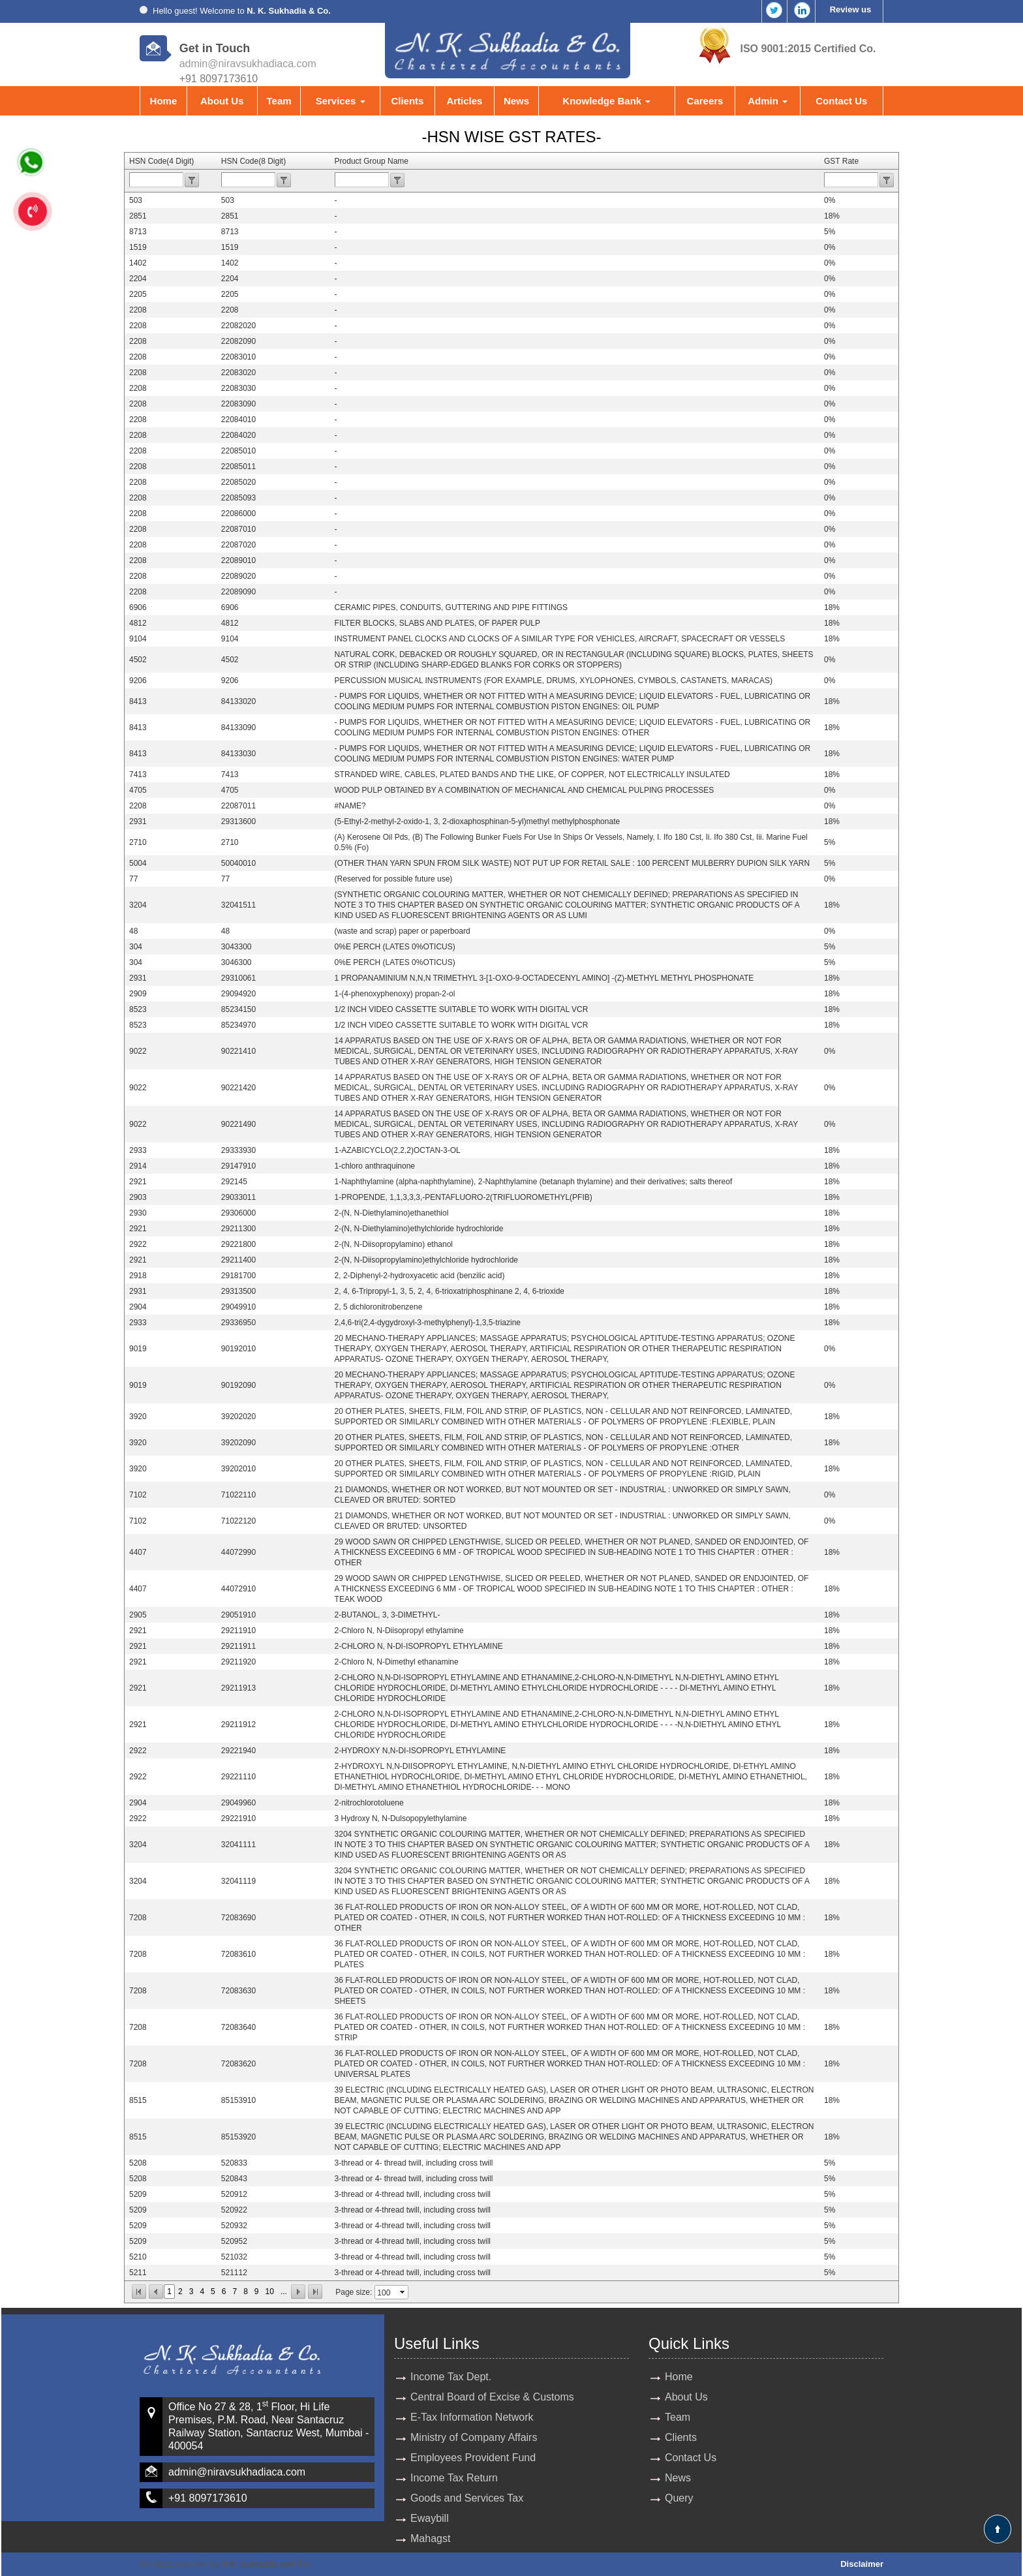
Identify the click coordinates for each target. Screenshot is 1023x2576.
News (516, 100)
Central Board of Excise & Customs (492, 2396)
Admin (767, 100)
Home (163, 100)
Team (278, 100)
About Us (222, 100)
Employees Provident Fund (473, 2457)
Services (340, 100)
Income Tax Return (454, 2477)
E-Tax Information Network (472, 2417)
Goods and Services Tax (466, 2498)
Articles (464, 100)
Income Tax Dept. (450, 2376)
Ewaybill (429, 2518)
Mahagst (430, 2538)
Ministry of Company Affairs (473, 2437)
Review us (851, 9)
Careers (705, 100)
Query (679, 2498)
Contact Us (841, 100)
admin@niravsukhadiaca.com (247, 63)
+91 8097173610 (207, 2498)
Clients (407, 100)
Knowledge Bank (606, 100)
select (403, 2292)
